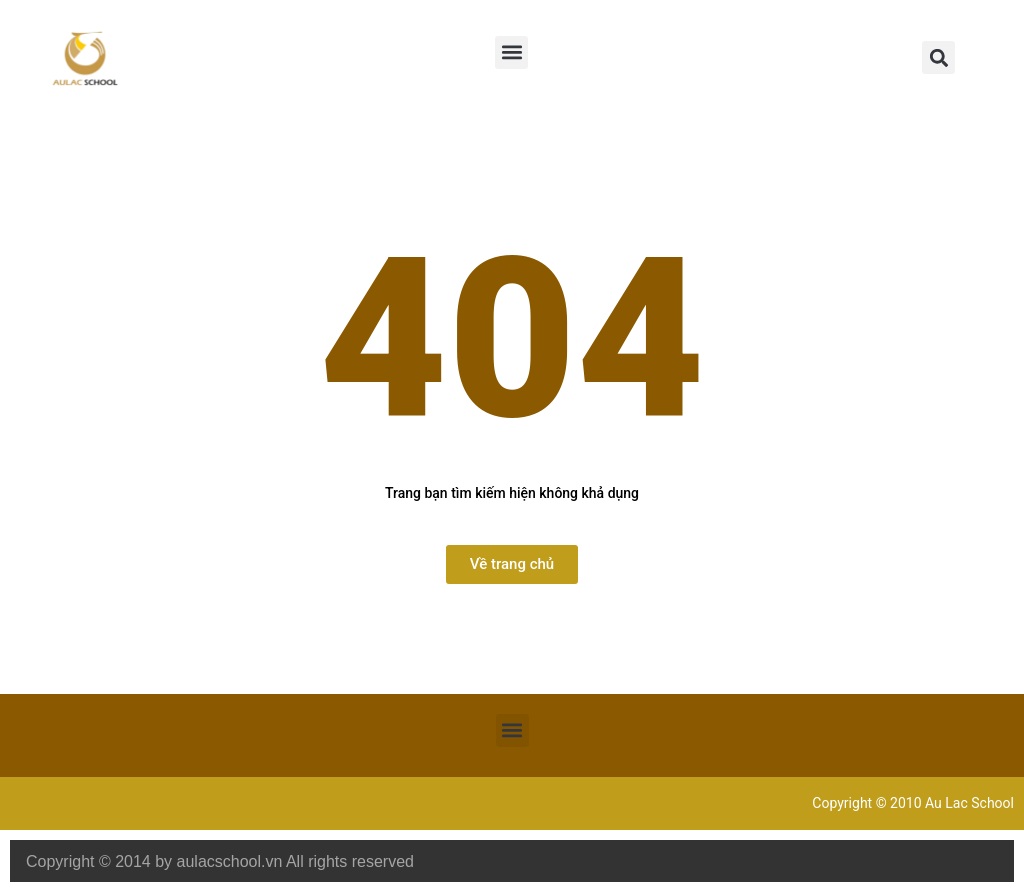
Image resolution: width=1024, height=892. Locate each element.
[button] (511, 52)
